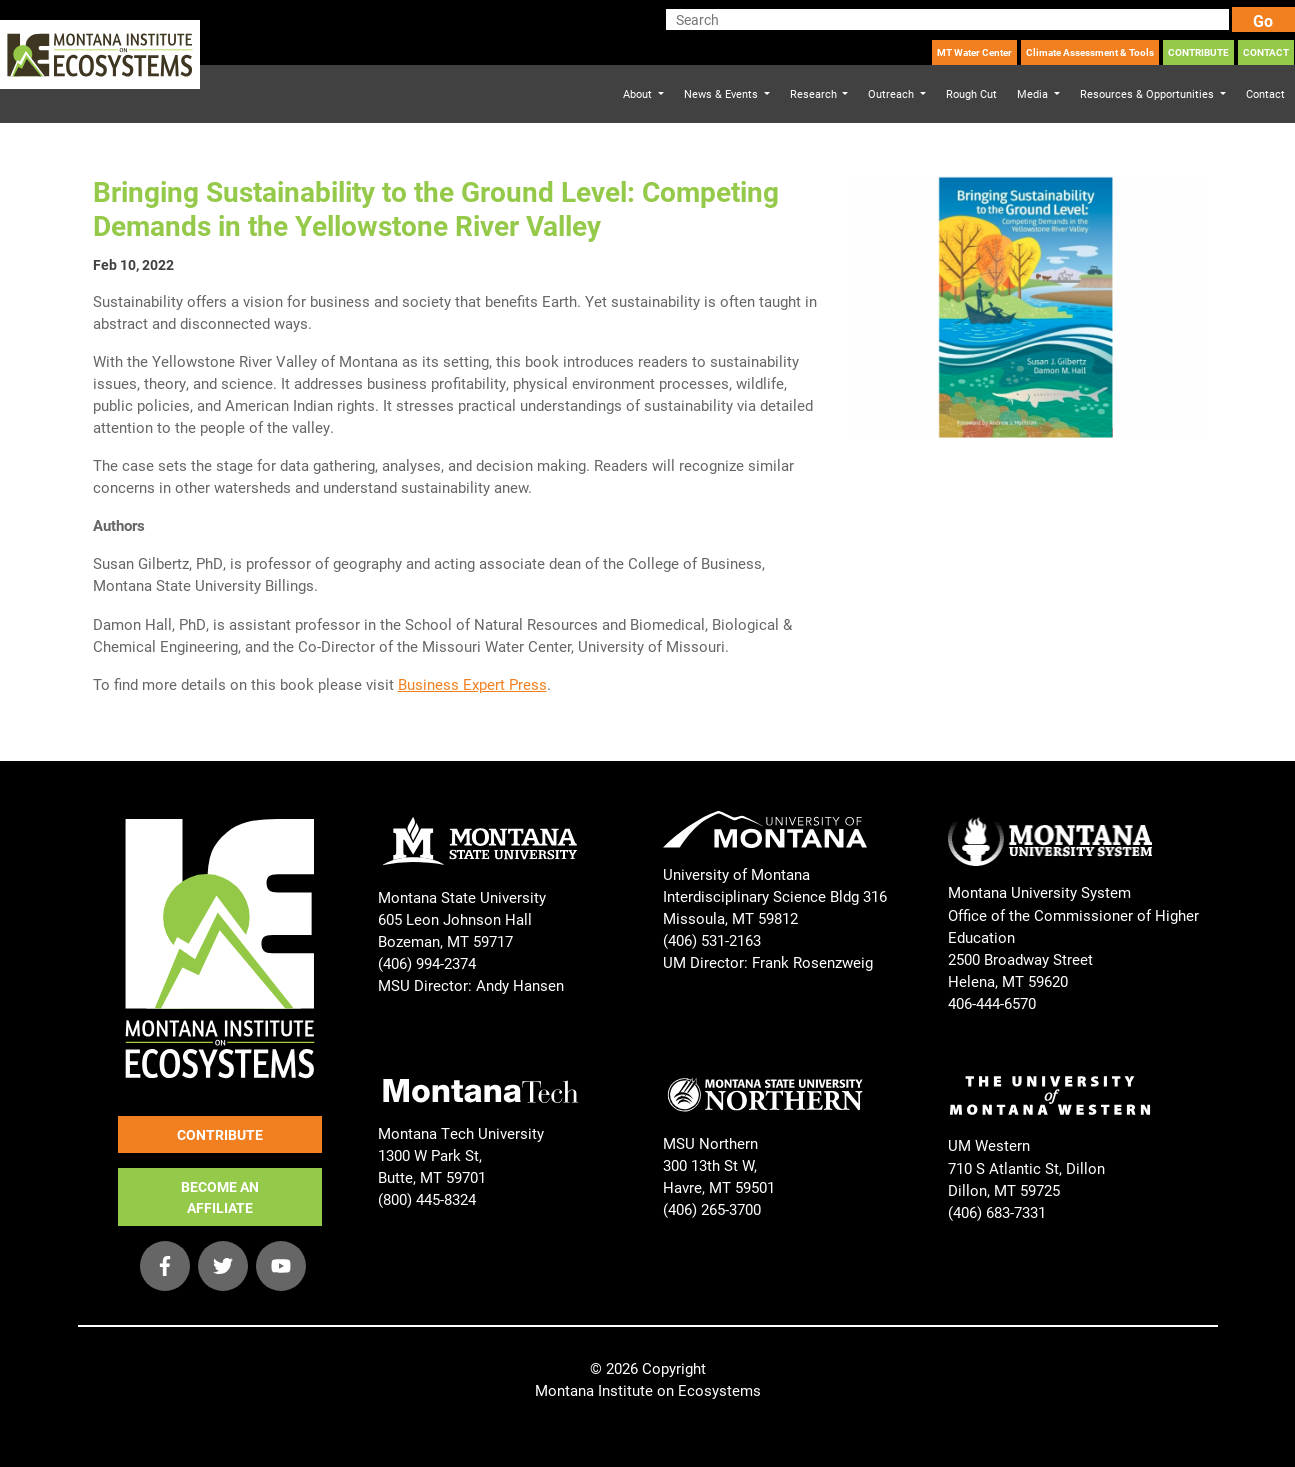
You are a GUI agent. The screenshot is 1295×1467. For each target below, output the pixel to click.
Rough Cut (971, 93)
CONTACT (1266, 52)
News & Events (722, 93)
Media (1034, 93)
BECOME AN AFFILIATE (220, 1197)
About (639, 93)
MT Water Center (974, 52)
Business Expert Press (472, 684)
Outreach (892, 93)
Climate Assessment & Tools (1090, 52)
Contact (1265, 93)
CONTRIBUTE (1198, 52)
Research (815, 93)
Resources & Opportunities (1148, 93)
